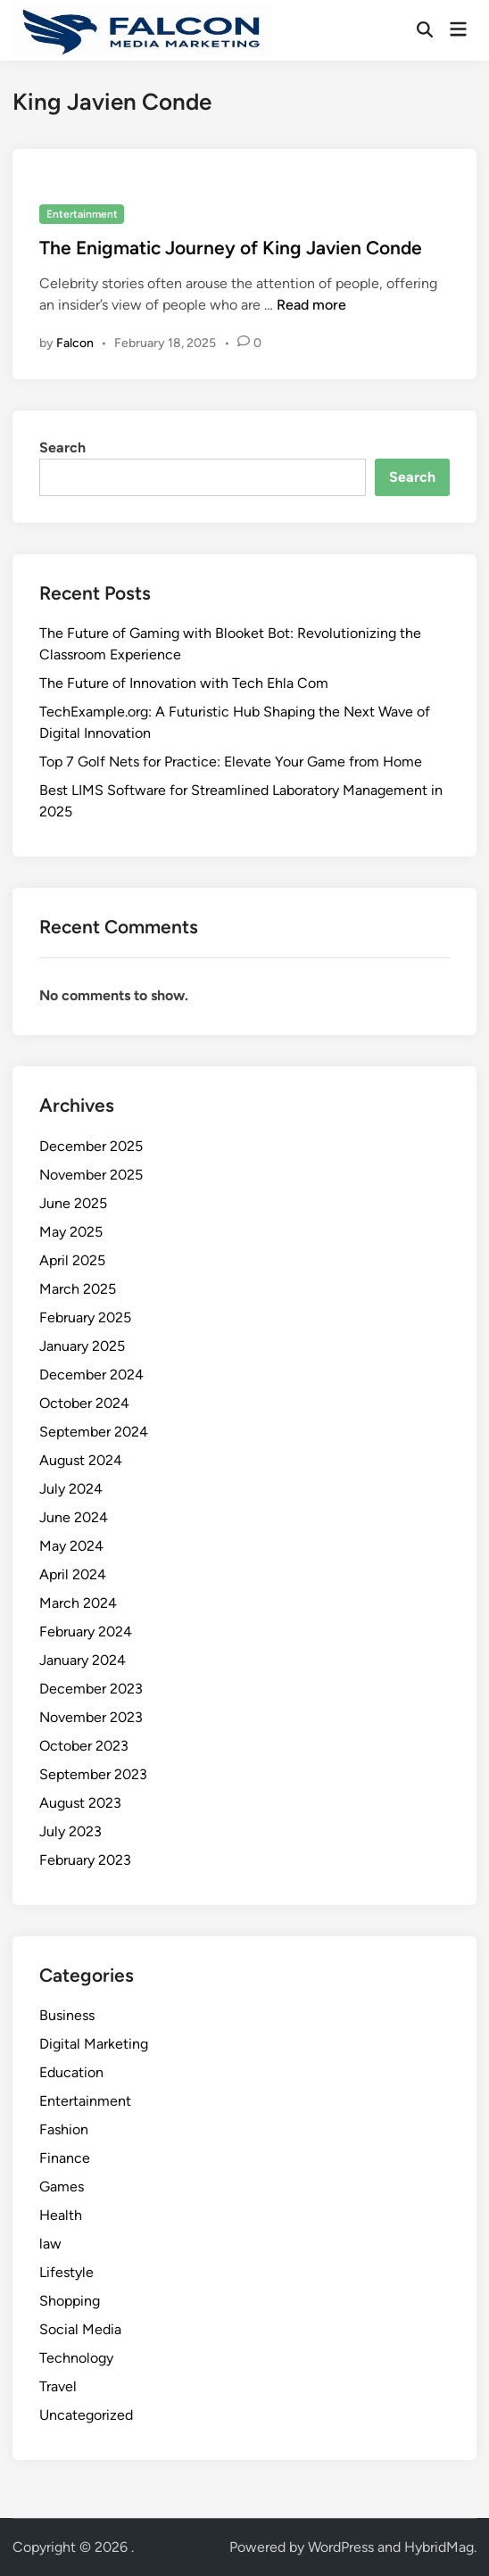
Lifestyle (66, 2272)
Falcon (75, 343)
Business (67, 2015)
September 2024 (93, 1431)
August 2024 (80, 1460)
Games (61, 2186)
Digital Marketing (93, 2043)
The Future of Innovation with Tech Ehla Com (183, 683)
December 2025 (91, 1146)
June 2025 (73, 1203)
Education (71, 2072)
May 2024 (71, 1545)
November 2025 (91, 1174)
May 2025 (71, 1231)
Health (60, 2215)
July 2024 (71, 1488)
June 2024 (73, 1517)
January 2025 (82, 1346)
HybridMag (439, 2547)
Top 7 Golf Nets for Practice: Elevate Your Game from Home (230, 761)
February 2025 (85, 1317)
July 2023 (70, 1831)
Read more (311, 304)
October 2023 (83, 1745)
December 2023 (91, 1688)
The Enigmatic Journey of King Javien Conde (230, 247)
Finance (64, 2157)
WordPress (341, 2547)
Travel (58, 2386)
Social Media (80, 2329)
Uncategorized (86, 2414)
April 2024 (72, 1574)
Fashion (63, 2129)
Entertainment (82, 214)
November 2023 (91, 1717)
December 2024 (91, 1374)
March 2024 (78, 1602)
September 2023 (93, 1774)
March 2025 (77, 1288)
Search (62, 447)
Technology (76, 2357)
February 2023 (85, 1859)
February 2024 (85, 1631)
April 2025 (72, 1260)
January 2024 (82, 1660)
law (50, 2243)
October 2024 (84, 1403)
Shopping (69, 2300)
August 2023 (80, 1802)
